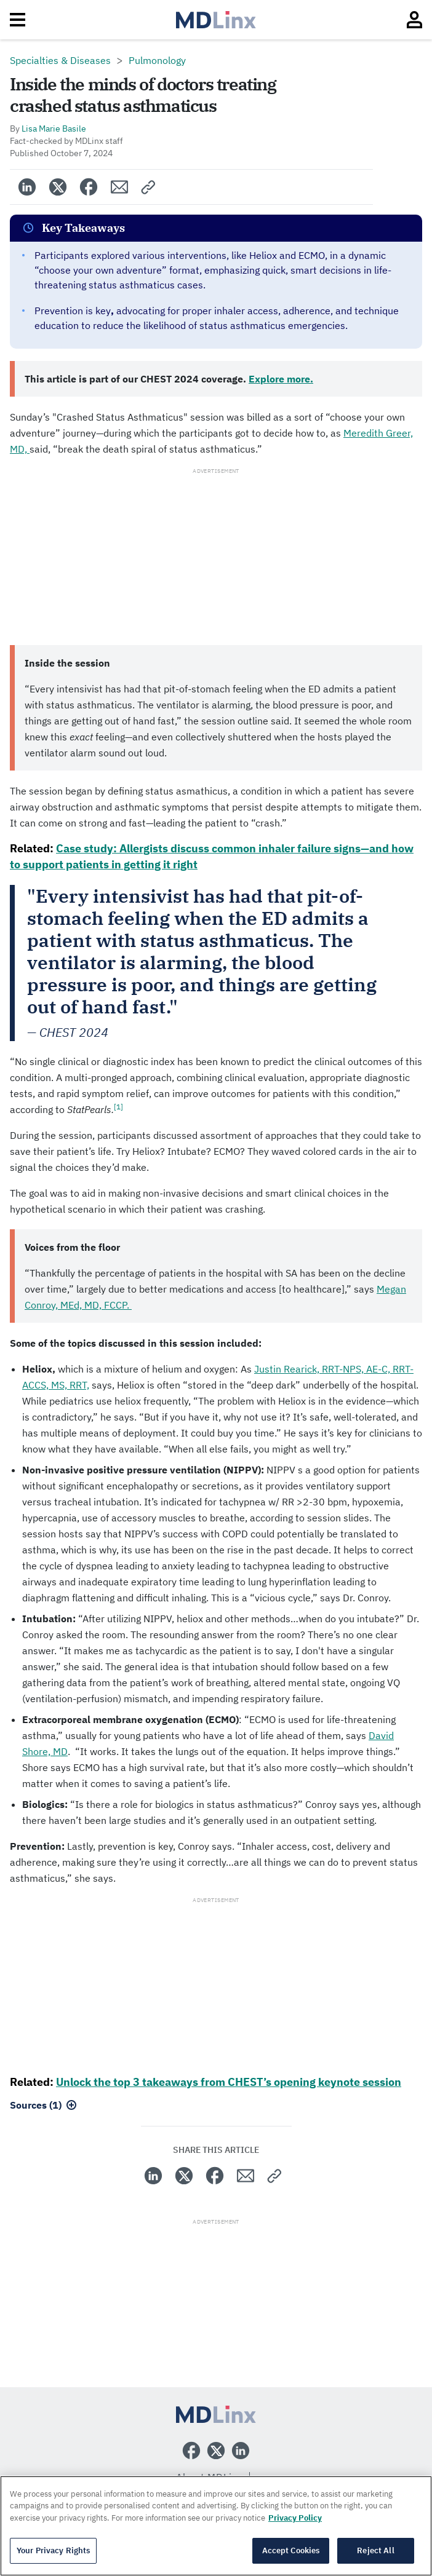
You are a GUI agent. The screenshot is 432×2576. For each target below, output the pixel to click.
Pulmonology (157, 60)
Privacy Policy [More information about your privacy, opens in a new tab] (295, 2518)
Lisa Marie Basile (54, 128)
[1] (118, 1106)
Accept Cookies (291, 2550)
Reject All (375, 2550)
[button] (148, 187)
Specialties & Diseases (60, 60)
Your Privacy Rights (53, 2550)
